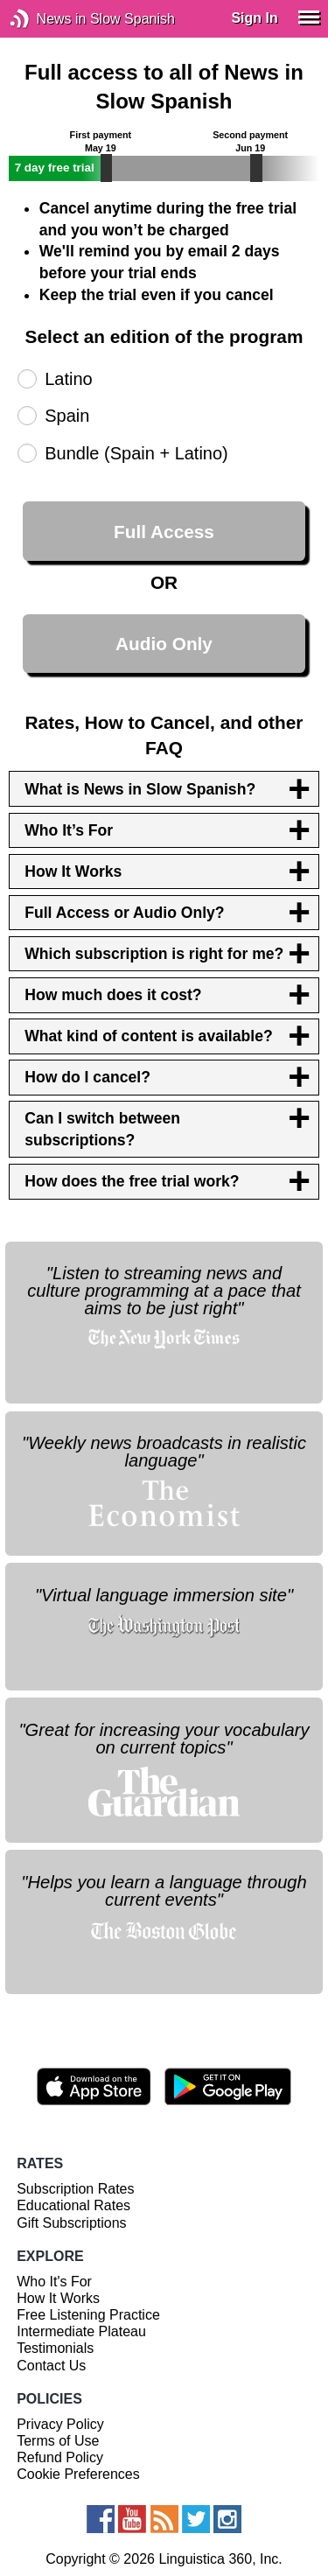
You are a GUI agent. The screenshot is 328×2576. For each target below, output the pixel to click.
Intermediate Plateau (81, 2331)
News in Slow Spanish (46, 18)
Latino (69, 378)
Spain (67, 415)
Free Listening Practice (88, 2314)
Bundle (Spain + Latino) (136, 453)
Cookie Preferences (78, 2474)
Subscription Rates (75, 2188)
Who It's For (54, 2281)
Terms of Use (58, 2440)
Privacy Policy (60, 2424)
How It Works (58, 2298)
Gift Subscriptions (71, 2223)
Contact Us (51, 2365)
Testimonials (55, 2348)
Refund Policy (60, 2457)
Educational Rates (73, 2205)
